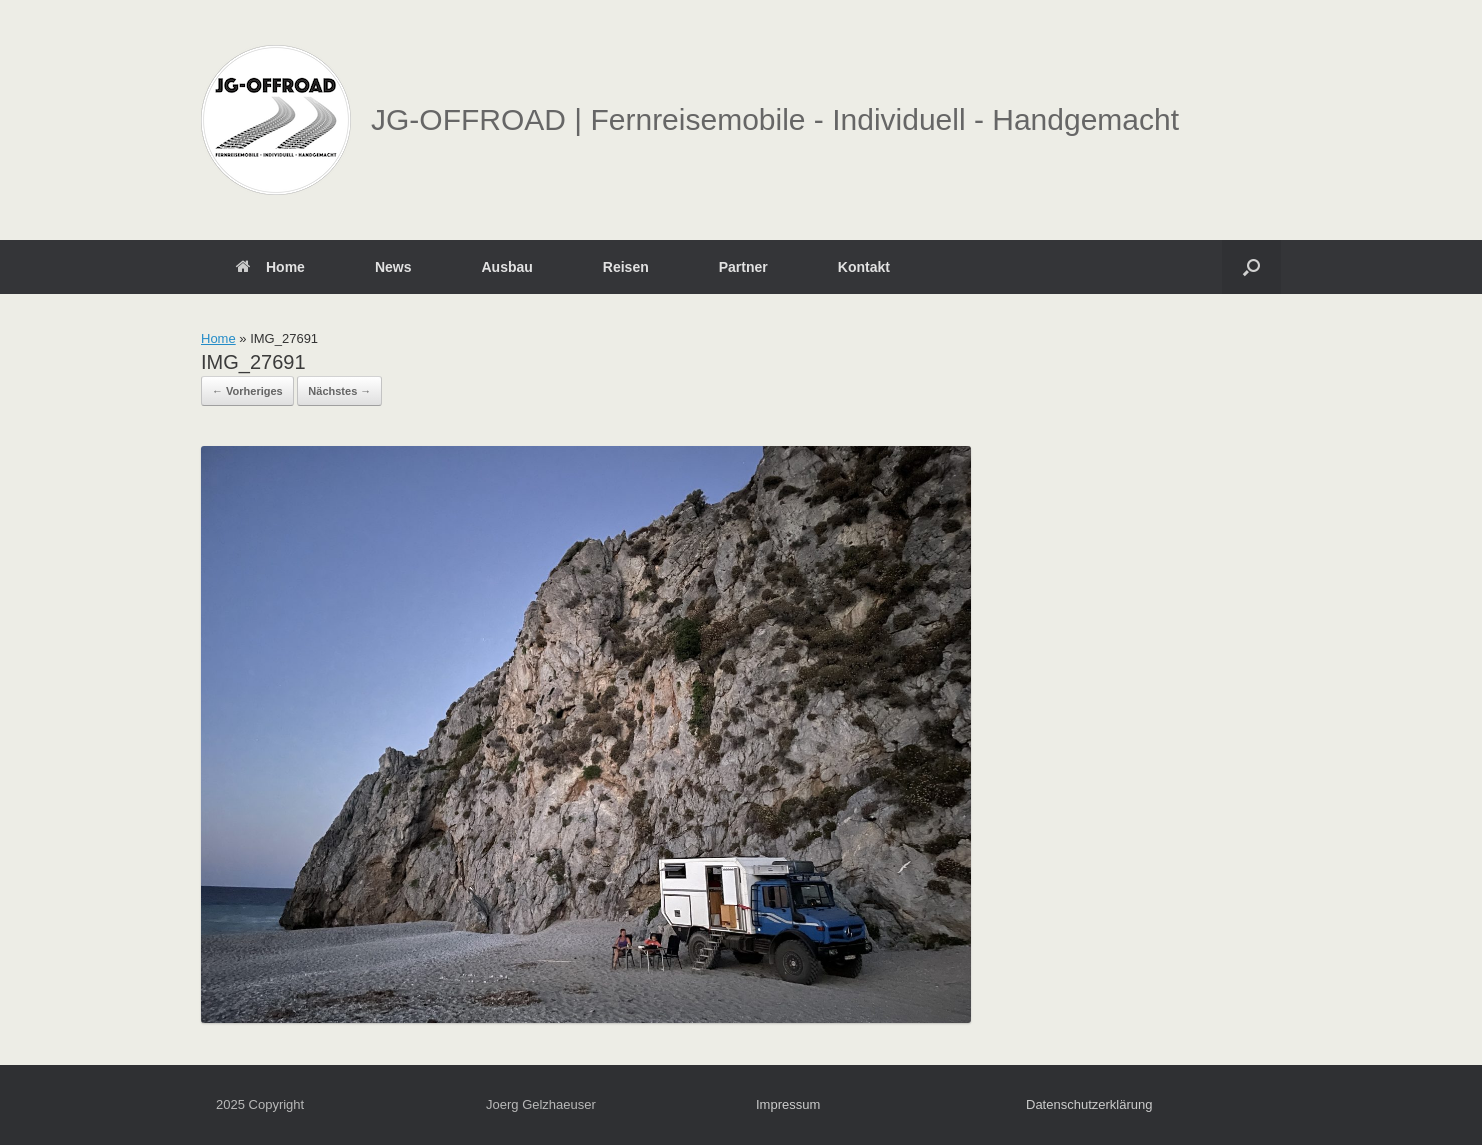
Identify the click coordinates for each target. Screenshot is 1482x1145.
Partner (743, 267)
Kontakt (864, 267)
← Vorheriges (247, 391)
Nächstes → (339, 391)
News (393, 267)
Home (270, 267)
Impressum (788, 1104)
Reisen (626, 267)
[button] (1251, 267)
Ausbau (506, 267)
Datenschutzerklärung (1089, 1104)
